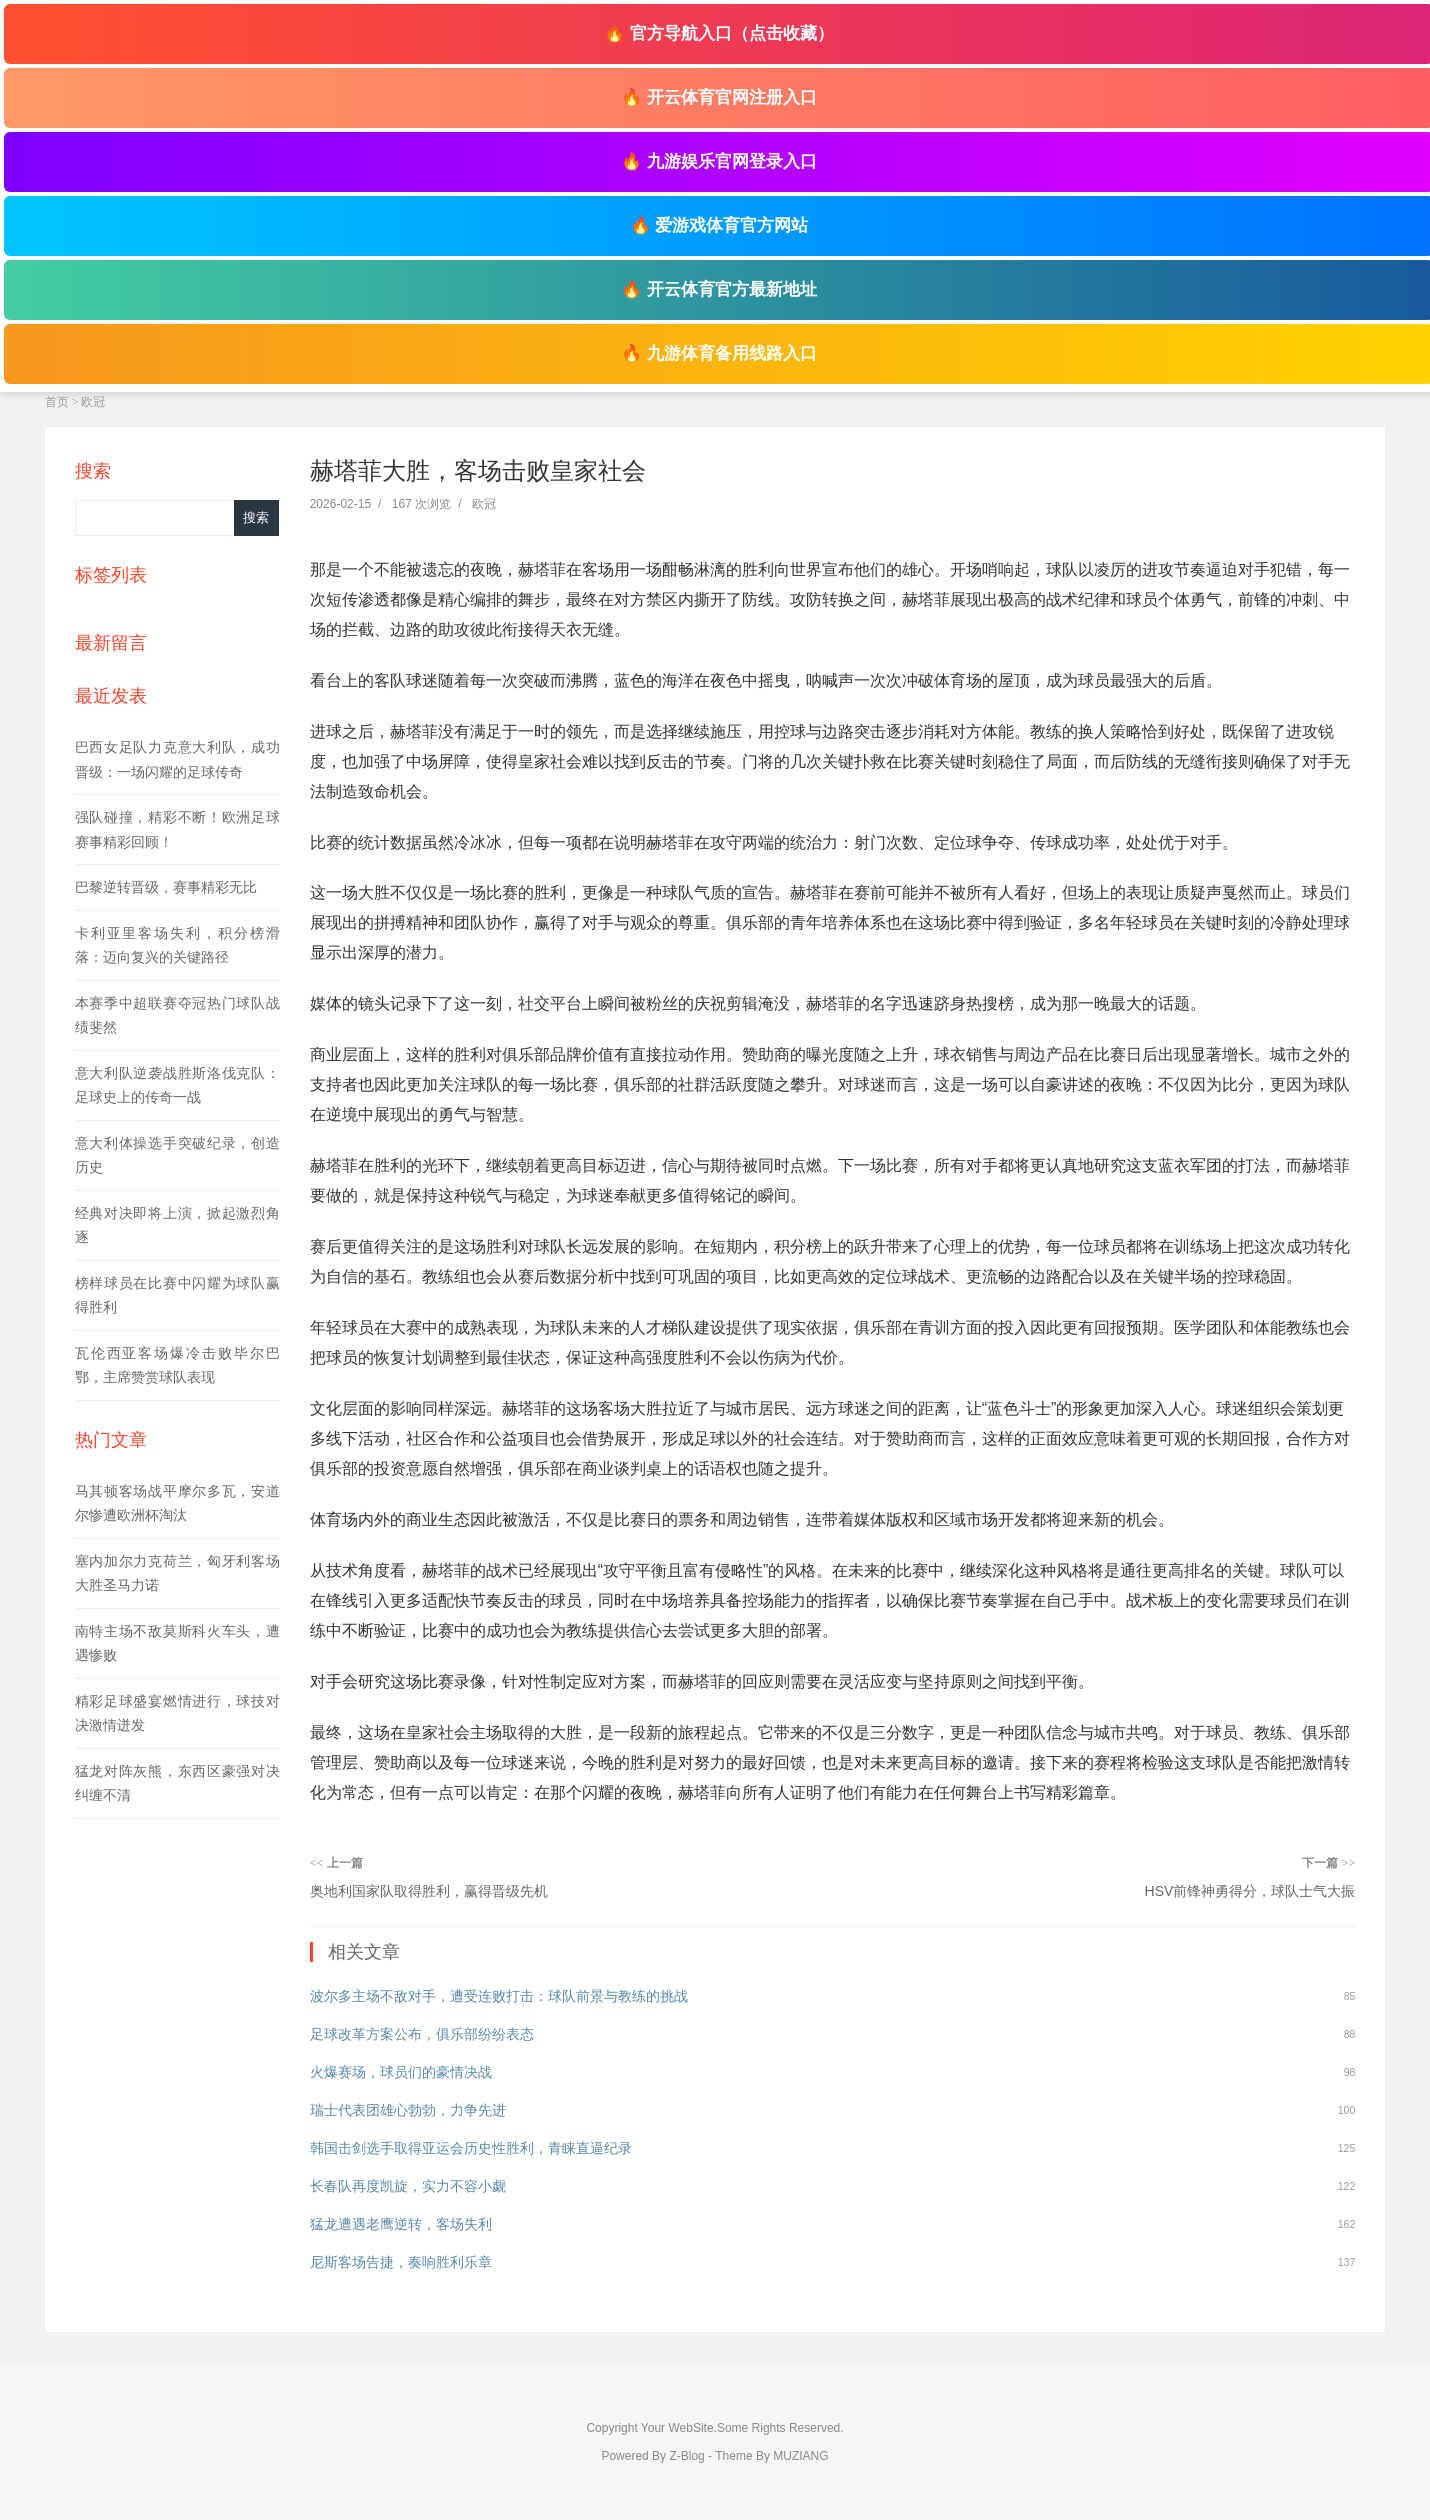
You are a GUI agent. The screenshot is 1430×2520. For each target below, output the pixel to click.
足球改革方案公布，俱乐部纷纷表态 (422, 2034)
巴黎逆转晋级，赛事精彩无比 (166, 887)
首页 (57, 402)
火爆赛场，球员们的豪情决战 (401, 2072)
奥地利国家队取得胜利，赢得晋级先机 (429, 1891)
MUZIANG (800, 2456)
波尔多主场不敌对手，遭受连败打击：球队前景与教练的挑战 (499, 1996)
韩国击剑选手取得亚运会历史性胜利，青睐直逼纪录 (471, 2148)
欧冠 (93, 402)
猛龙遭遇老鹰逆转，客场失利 (401, 2224)
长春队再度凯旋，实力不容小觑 (408, 2186)
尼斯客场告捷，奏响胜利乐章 (401, 2262)
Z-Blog (686, 2456)
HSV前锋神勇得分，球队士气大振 (1250, 1891)
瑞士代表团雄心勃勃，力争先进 (408, 2110)
